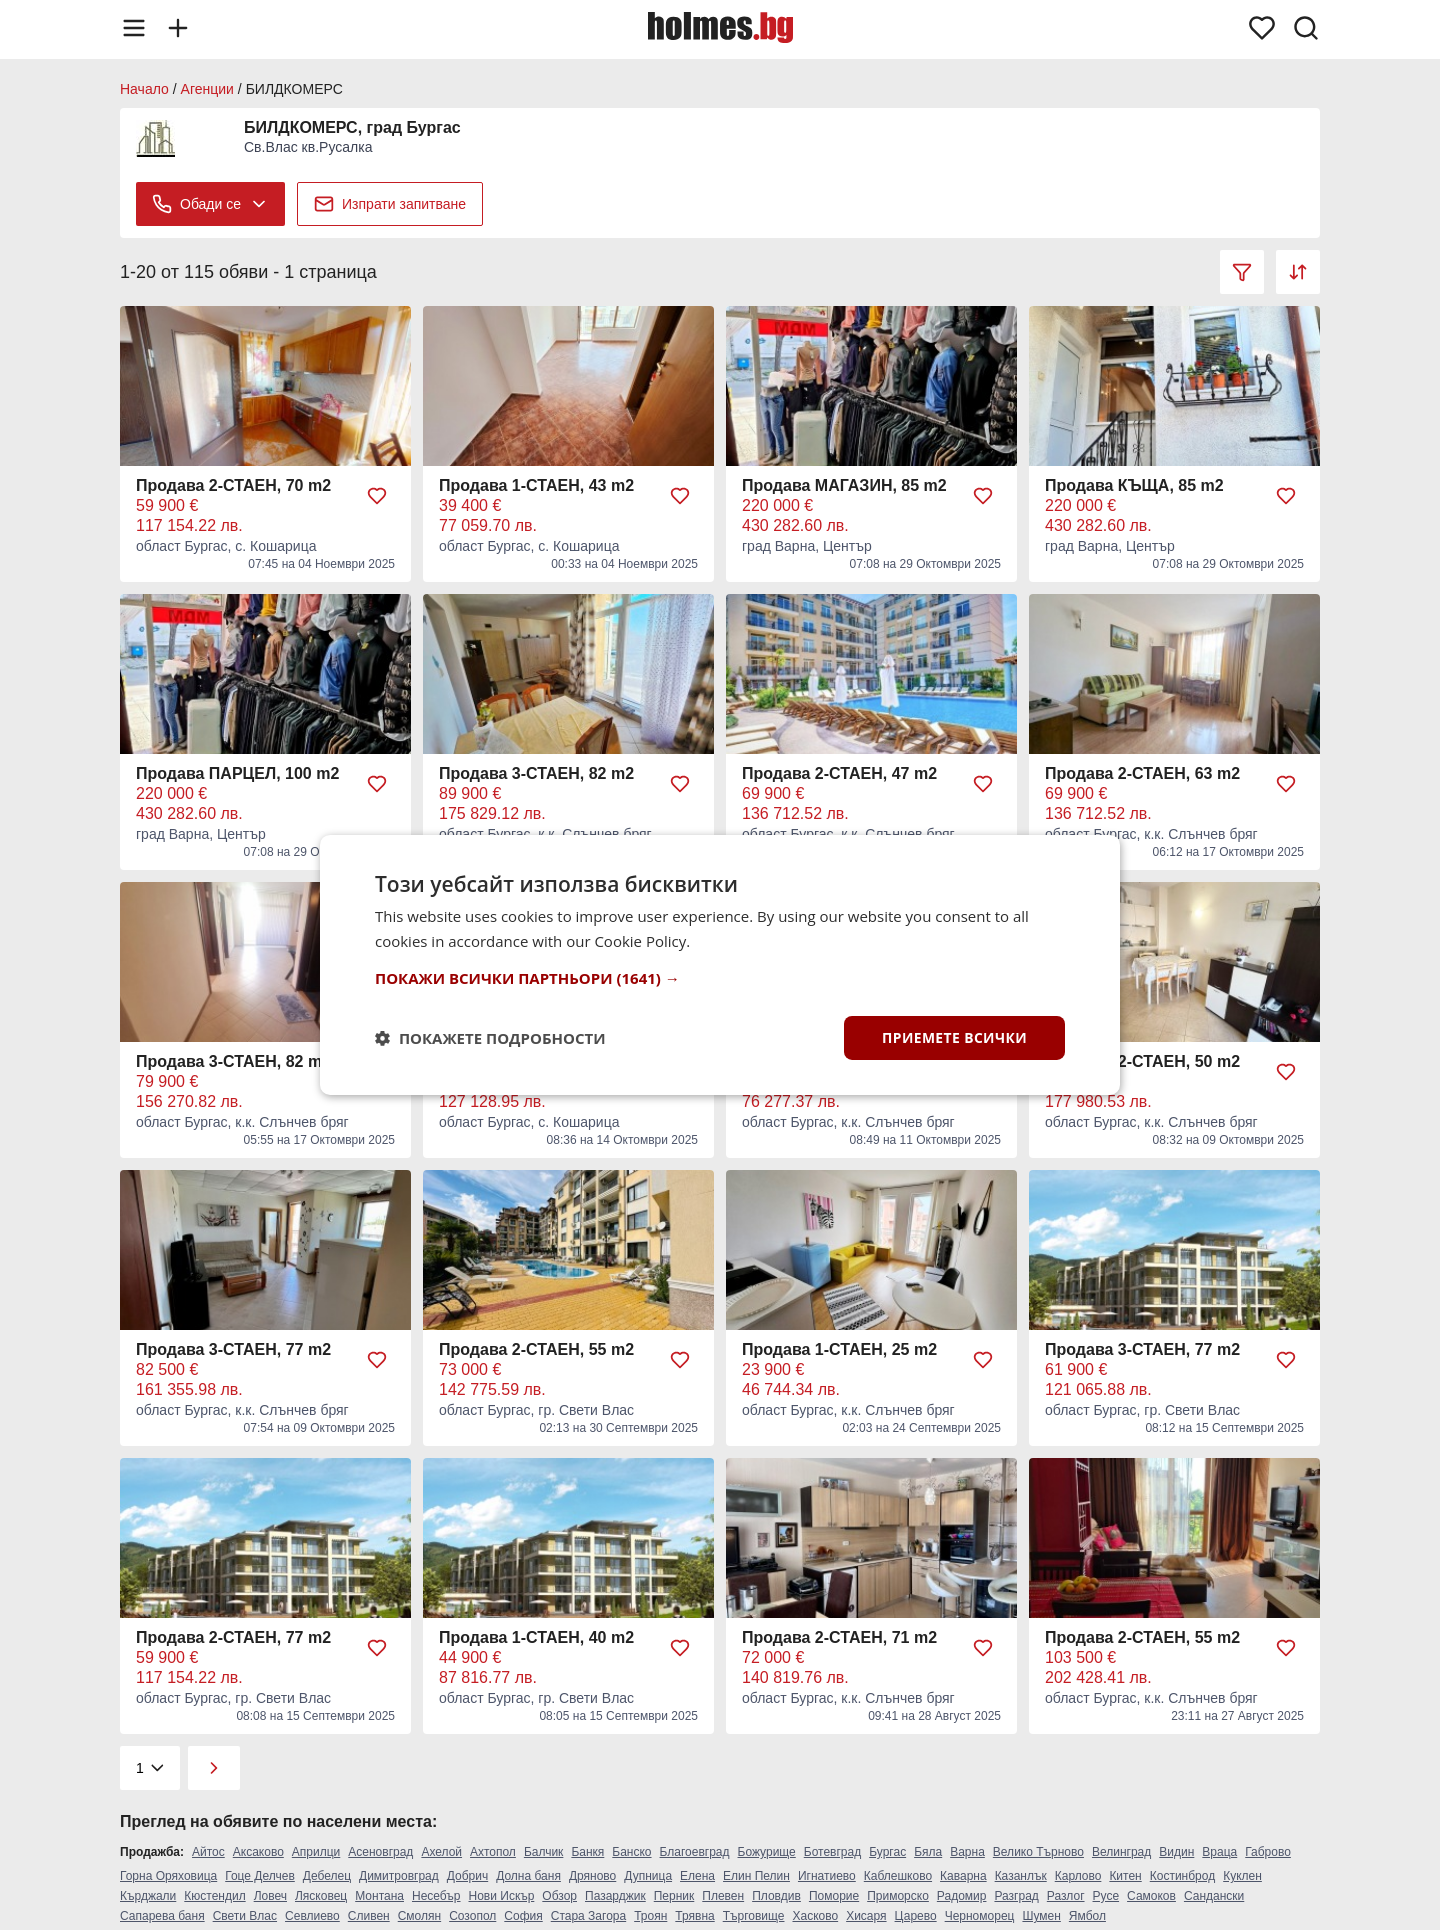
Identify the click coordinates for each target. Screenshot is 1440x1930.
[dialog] (720, 965)
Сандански (1214, 1896)
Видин (1176, 1852)
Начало (144, 89)
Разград (1016, 1896)
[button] (720, 978)
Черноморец (980, 1916)
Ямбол (1087, 1916)
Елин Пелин (756, 1876)
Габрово (1268, 1852)
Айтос (208, 1852)
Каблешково (898, 1876)
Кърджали (148, 1896)
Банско (631, 1852)
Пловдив (776, 1896)
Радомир (962, 1896)
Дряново (592, 1876)
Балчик (544, 1852)
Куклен (1242, 1876)
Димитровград (399, 1876)
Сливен (369, 1916)
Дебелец (327, 1876)
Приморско (898, 1896)
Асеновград (380, 1852)
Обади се (210, 204)
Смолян (419, 1916)
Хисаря (866, 1916)
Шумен (1041, 1916)
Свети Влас (245, 1916)
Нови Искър (502, 1896)
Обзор (559, 1896)
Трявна (694, 1916)
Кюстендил (214, 1896)
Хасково (815, 1916)
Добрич (467, 1876)
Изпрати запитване (390, 204)
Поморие (834, 1896)
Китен (1125, 1876)
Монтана (379, 1896)
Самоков (1151, 1896)
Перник (674, 1896)
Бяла (928, 1852)
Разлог (1066, 1896)
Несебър (436, 1896)
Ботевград (832, 1852)
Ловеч (270, 1896)
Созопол (472, 1916)
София (523, 1916)
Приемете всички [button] (954, 1037)
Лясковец (321, 1896)
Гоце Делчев (260, 1876)
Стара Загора (588, 1916)
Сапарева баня (162, 1916)
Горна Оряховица (168, 1876)
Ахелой (441, 1852)
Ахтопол (493, 1852)
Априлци (316, 1852)
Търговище (754, 1916)
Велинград (1121, 1852)
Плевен (723, 1896)
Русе (1106, 1896)
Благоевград (695, 1852)
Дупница (648, 1876)
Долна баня (528, 1876)
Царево (916, 1916)
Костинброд (1182, 1876)
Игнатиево (827, 1876)
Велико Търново (1038, 1852)
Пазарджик (615, 1896)
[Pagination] (150, 1768)
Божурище (767, 1852)
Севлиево (312, 1916)
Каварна (963, 1876)
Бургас (887, 1852)
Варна (967, 1852)
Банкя (587, 1852)
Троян (650, 1916)
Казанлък (1021, 1876)
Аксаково (258, 1852)
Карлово (1078, 1876)
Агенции (207, 89)
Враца (1219, 1852)
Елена (697, 1876)
